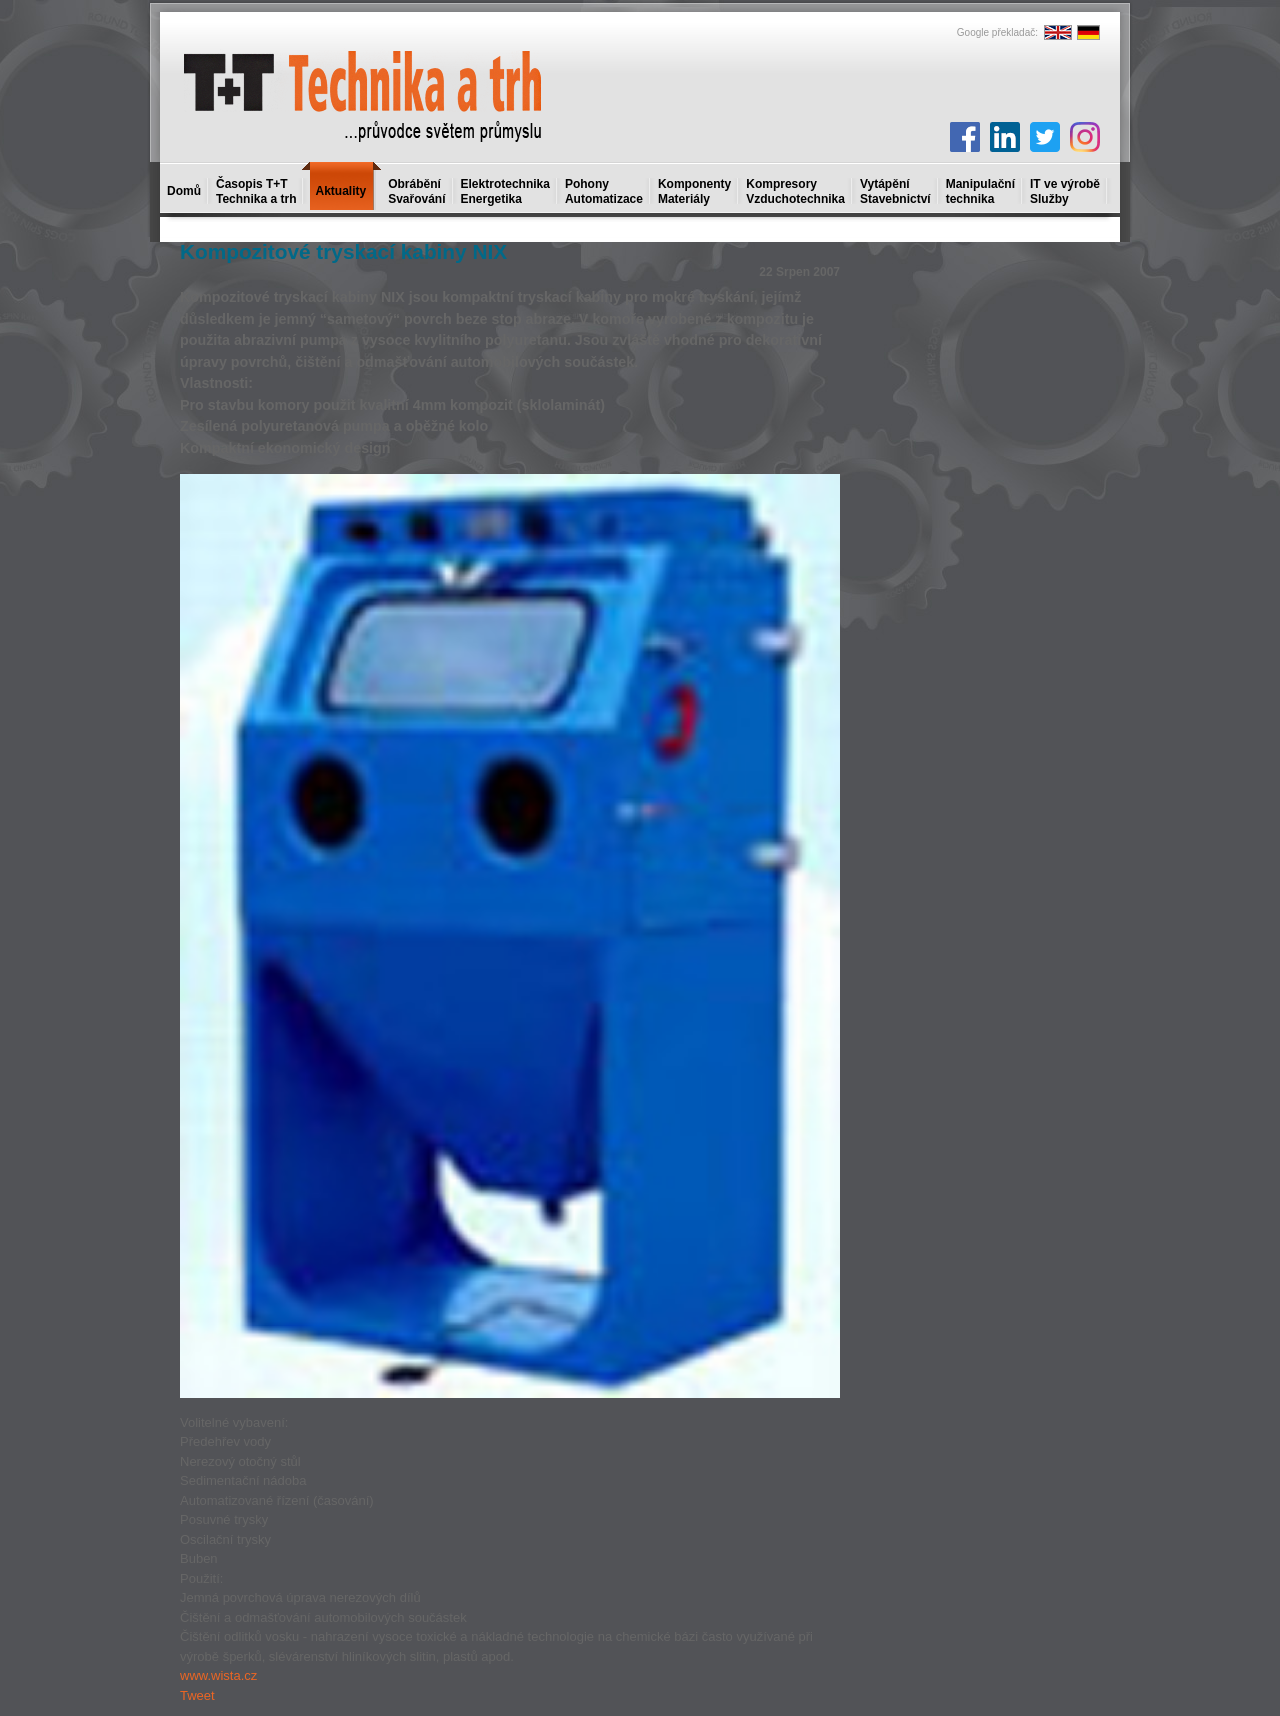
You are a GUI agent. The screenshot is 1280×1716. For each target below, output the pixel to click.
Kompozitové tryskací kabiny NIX (343, 251)
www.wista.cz (218, 1675)
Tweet (197, 1695)
